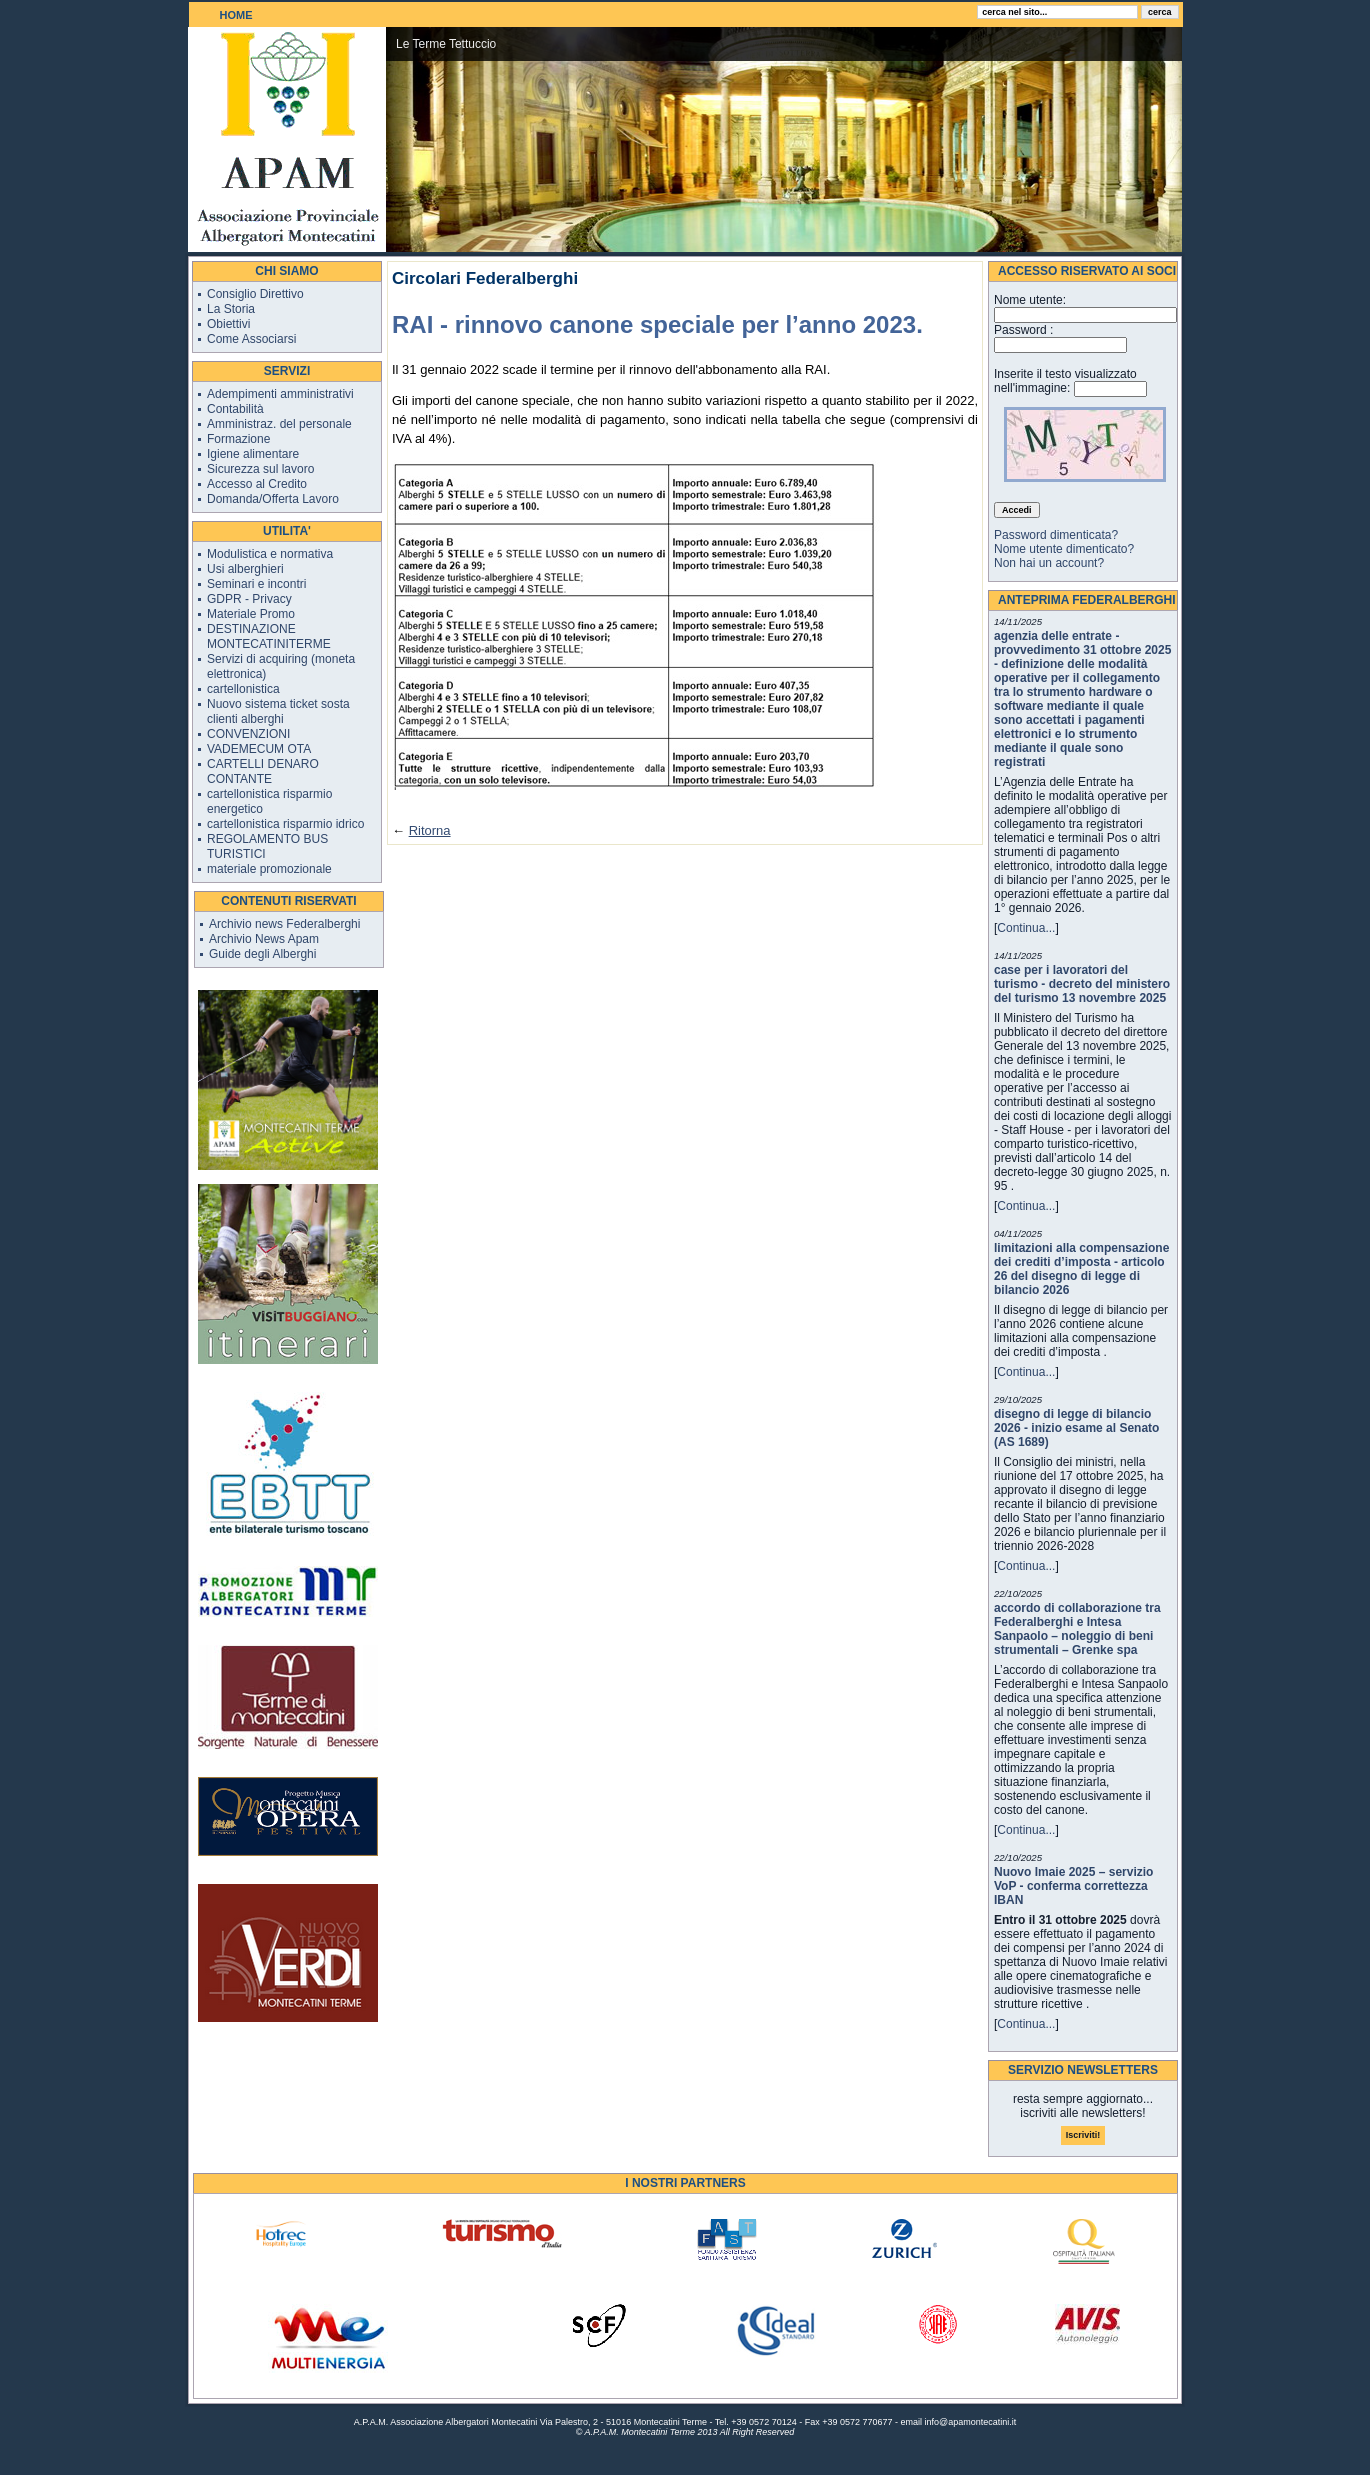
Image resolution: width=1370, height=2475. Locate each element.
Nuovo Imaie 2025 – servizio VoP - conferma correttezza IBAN (1073, 1886)
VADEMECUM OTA (259, 749)
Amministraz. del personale (279, 424)
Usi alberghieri (245, 569)
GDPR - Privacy (249, 599)
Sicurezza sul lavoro (260, 469)
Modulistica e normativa (270, 554)
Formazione (238, 439)
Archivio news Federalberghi (284, 924)
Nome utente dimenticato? (1064, 549)
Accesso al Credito (257, 484)
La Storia (231, 309)
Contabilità (235, 409)
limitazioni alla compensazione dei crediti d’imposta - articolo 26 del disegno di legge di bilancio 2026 (1081, 1269)
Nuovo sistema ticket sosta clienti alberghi (278, 711)
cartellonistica (243, 689)
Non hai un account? (1049, 563)
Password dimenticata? (1056, 535)
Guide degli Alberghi (262, 954)
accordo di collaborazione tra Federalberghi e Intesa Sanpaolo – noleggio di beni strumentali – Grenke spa (1077, 1629)
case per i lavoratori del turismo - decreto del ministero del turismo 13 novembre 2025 (1082, 984)
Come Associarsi (251, 339)
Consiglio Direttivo (255, 294)
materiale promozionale (269, 869)
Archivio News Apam (264, 939)
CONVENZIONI (248, 734)
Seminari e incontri (256, 584)
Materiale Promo (251, 614)
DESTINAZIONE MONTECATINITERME (269, 636)
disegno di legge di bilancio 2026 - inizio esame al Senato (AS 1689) (1076, 1428)
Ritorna (430, 830)
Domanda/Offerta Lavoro (273, 499)
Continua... (1026, 928)
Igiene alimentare (253, 454)
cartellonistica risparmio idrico (285, 824)
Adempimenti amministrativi (280, 394)
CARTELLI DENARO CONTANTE (263, 771)
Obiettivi (228, 324)
